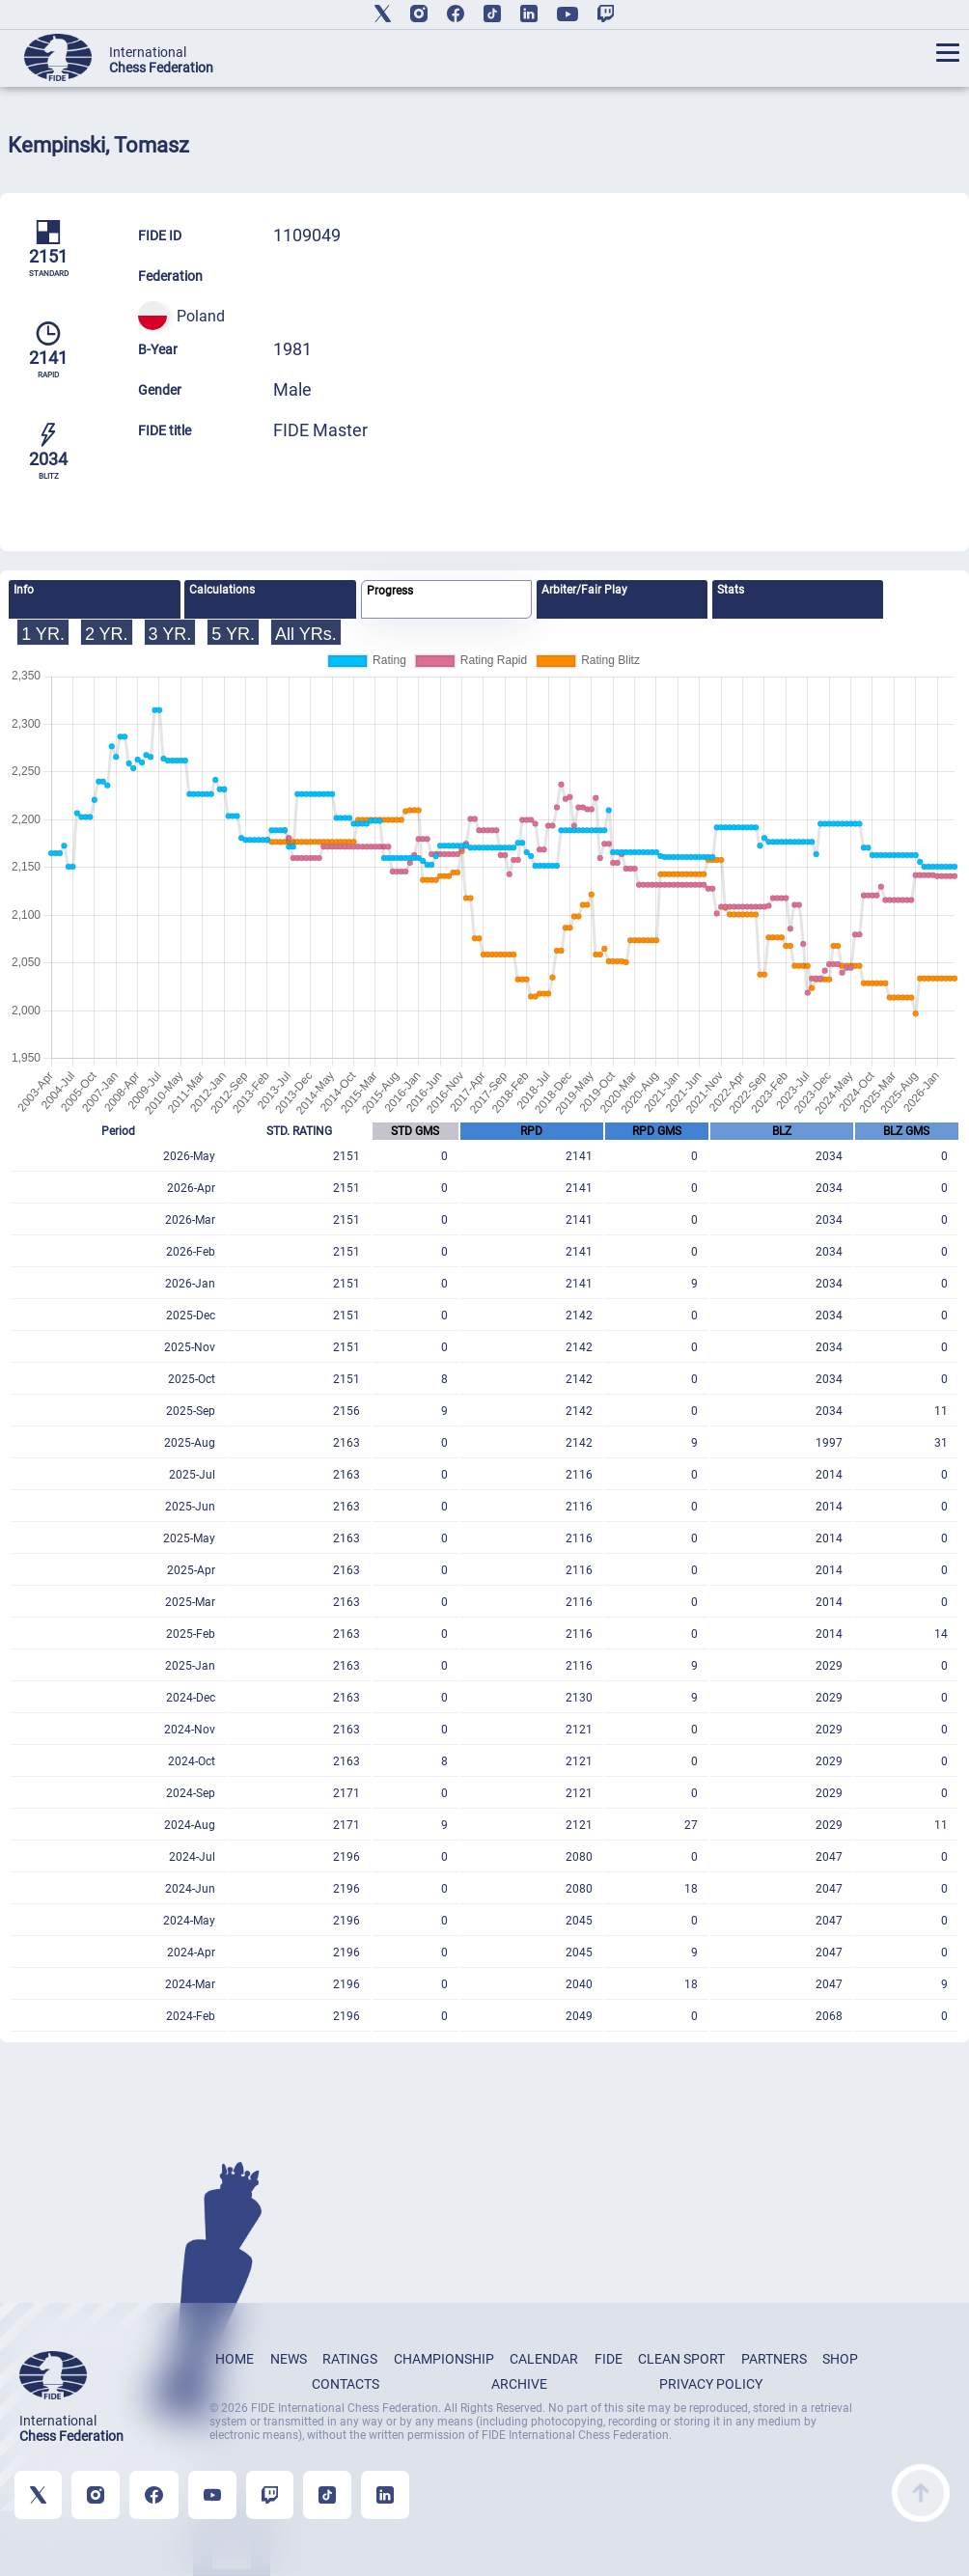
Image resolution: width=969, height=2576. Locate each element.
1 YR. (43, 634)
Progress (390, 590)
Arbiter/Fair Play (584, 589)
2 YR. (106, 634)
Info (24, 589)
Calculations (222, 589)
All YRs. (306, 634)
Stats (730, 589)
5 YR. (233, 634)
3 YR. (170, 634)
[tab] (94, 599)
